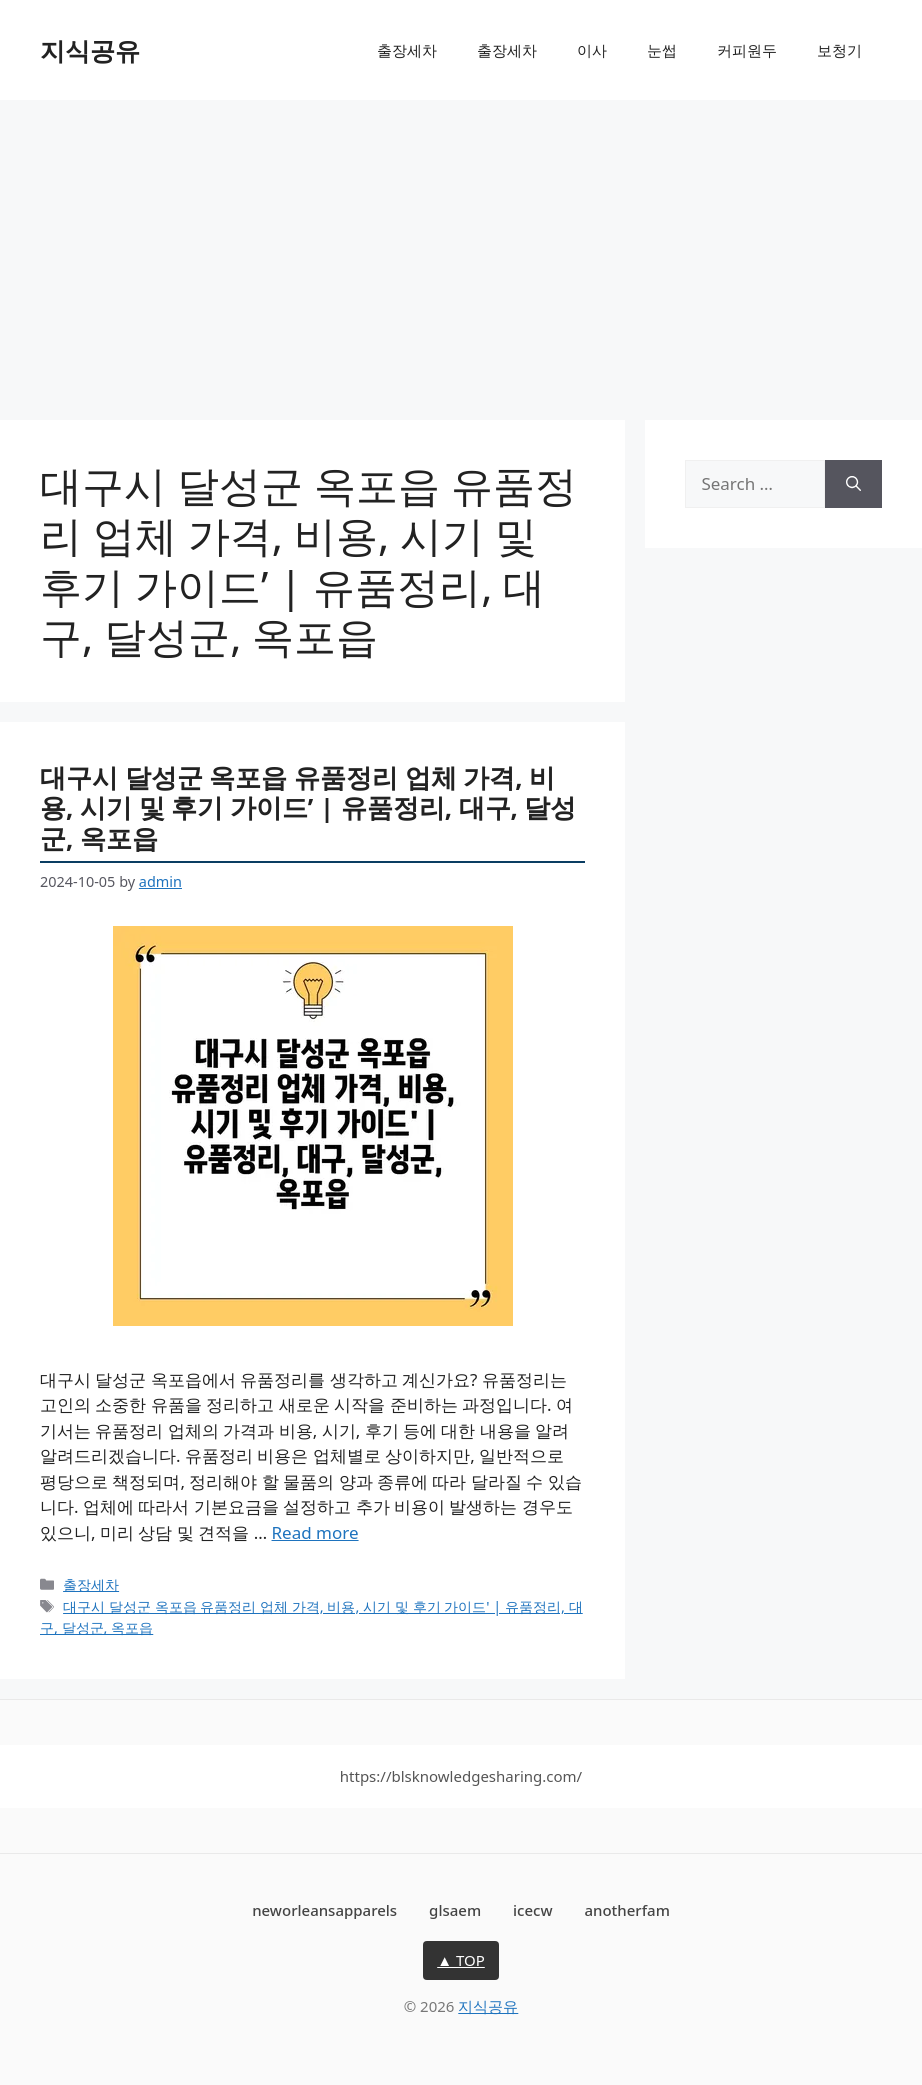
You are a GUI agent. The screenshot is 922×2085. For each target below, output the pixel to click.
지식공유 (90, 50)
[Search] (853, 484)
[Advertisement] (461, 250)
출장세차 (407, 50)
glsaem (455, 1910)
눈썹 (662, 50)
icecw (533, 1910)
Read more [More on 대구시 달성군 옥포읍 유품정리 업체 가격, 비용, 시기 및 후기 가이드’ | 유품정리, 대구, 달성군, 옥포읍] (315, 1532)
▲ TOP (461, 1960)
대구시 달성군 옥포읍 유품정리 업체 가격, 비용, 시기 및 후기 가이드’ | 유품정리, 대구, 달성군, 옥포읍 (308, 807)
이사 (592, 50)
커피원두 (747, 50)
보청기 (839, 50)
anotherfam (626, 1910)
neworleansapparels (324, 1910)
